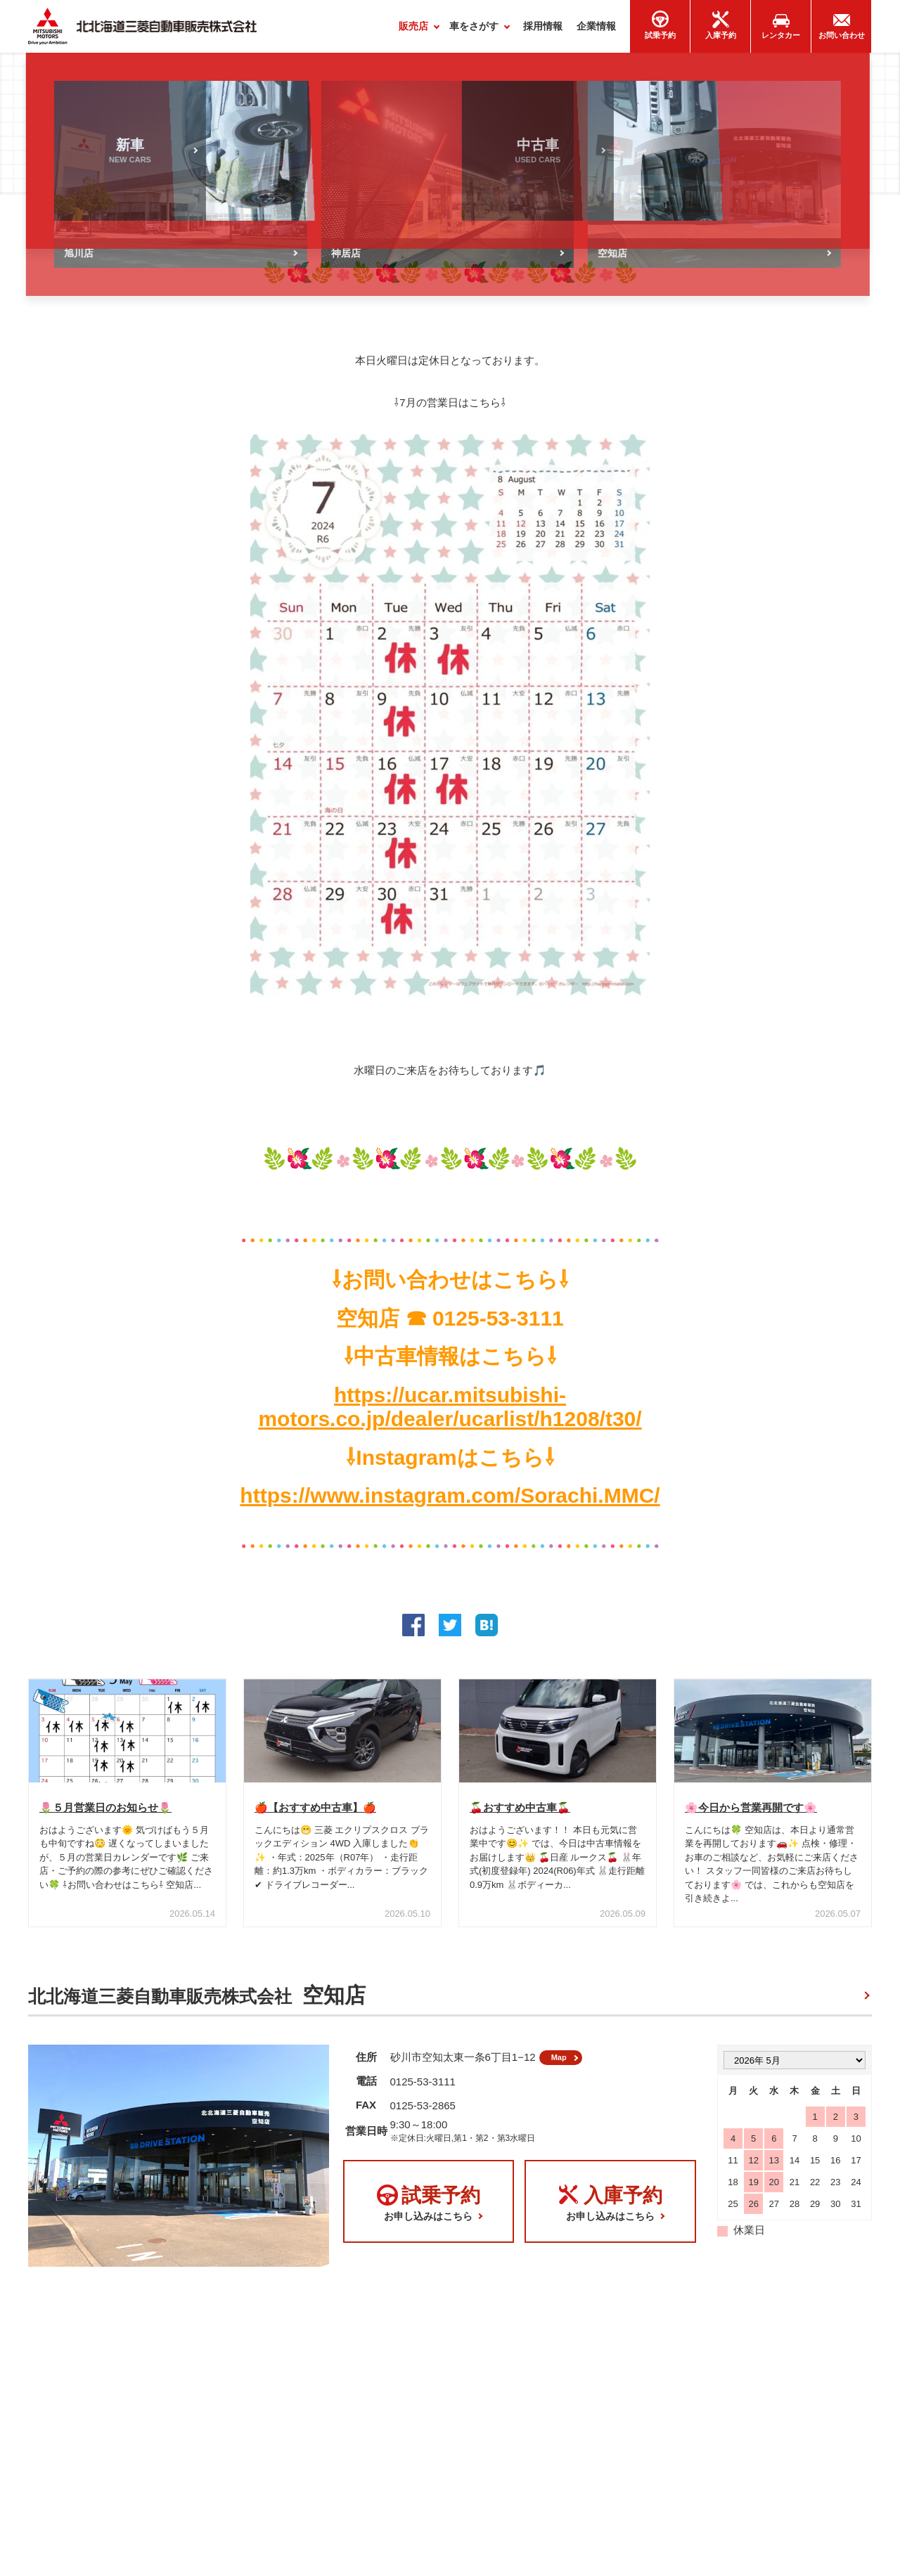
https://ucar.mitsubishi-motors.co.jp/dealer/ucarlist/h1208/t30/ (449, 1413)
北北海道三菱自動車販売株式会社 (197, 2002)
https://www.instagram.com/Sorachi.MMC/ (450, 1502)
